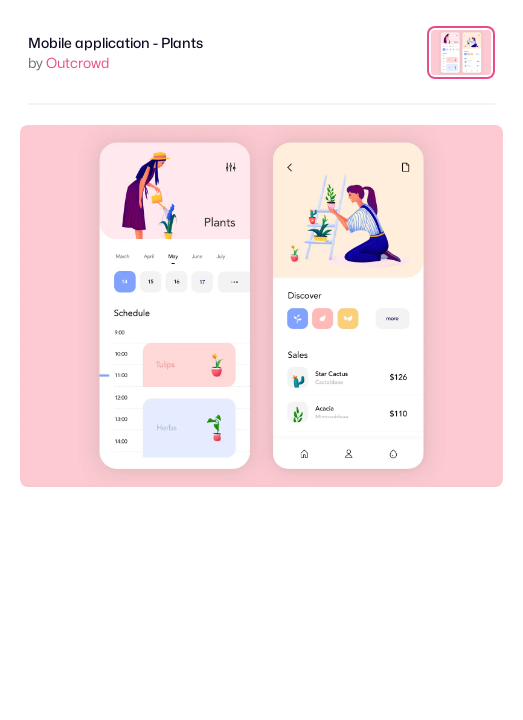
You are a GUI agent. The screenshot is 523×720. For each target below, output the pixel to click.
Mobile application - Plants (115, 42)
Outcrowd (77, 62)
